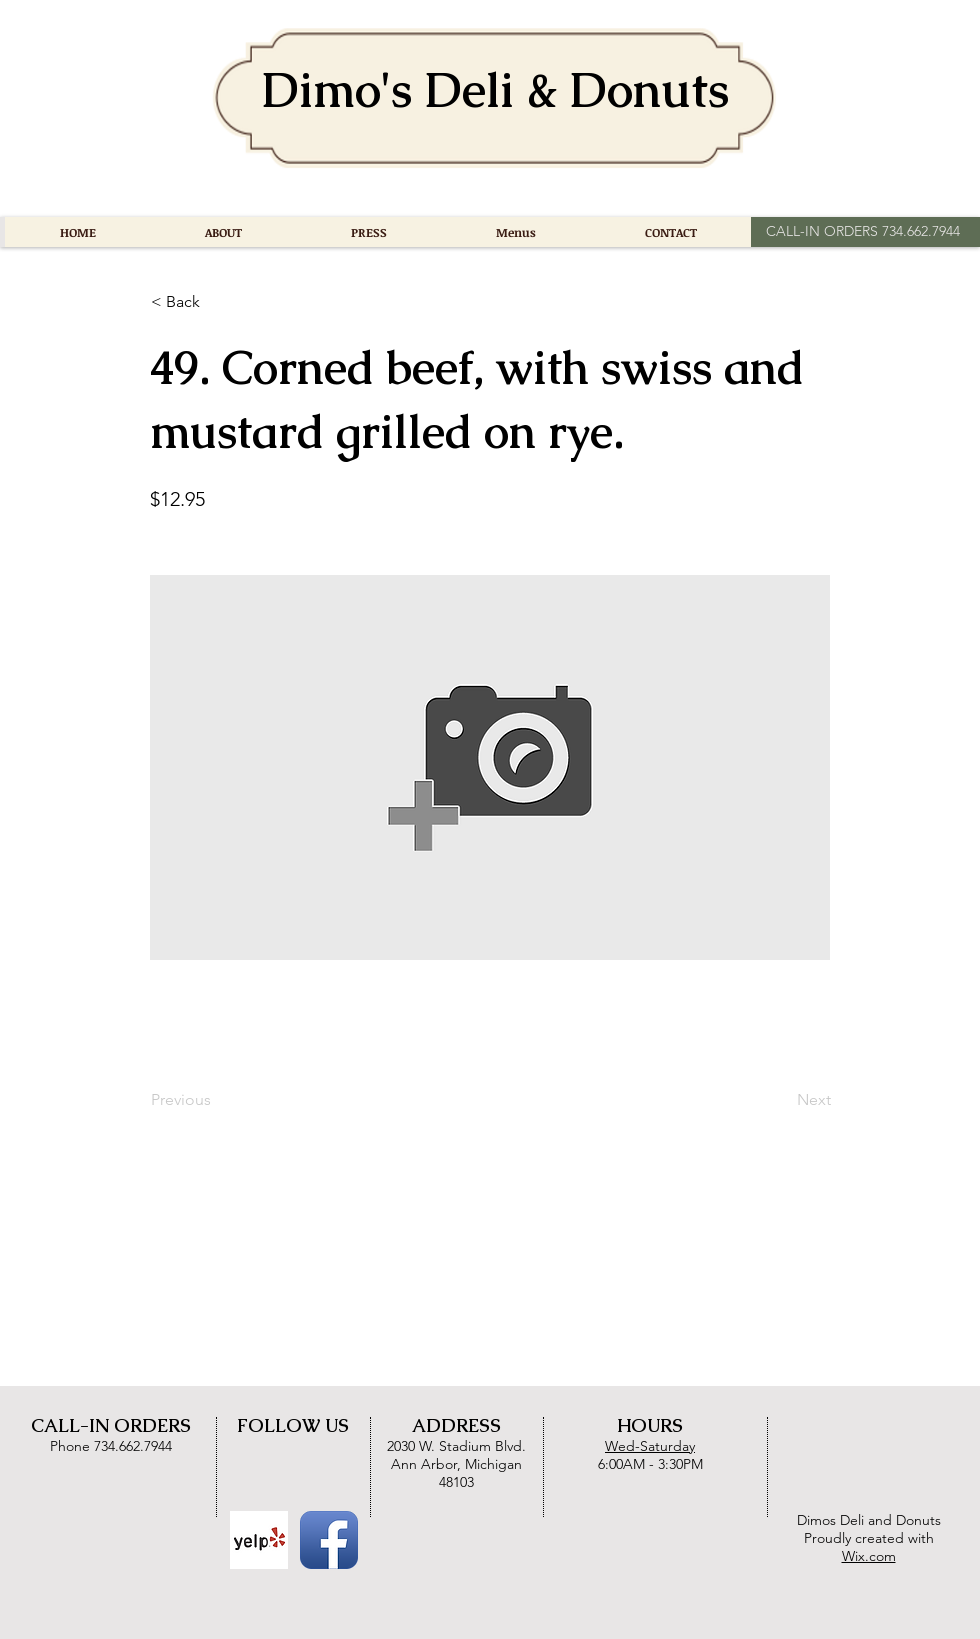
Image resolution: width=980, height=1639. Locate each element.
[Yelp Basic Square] (259, 1540)
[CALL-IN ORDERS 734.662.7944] (862, 232)
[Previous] (217, 1100)
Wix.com (869, 1556)
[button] (217, 302)
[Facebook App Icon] (329, 1540)
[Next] (781, 1100)
